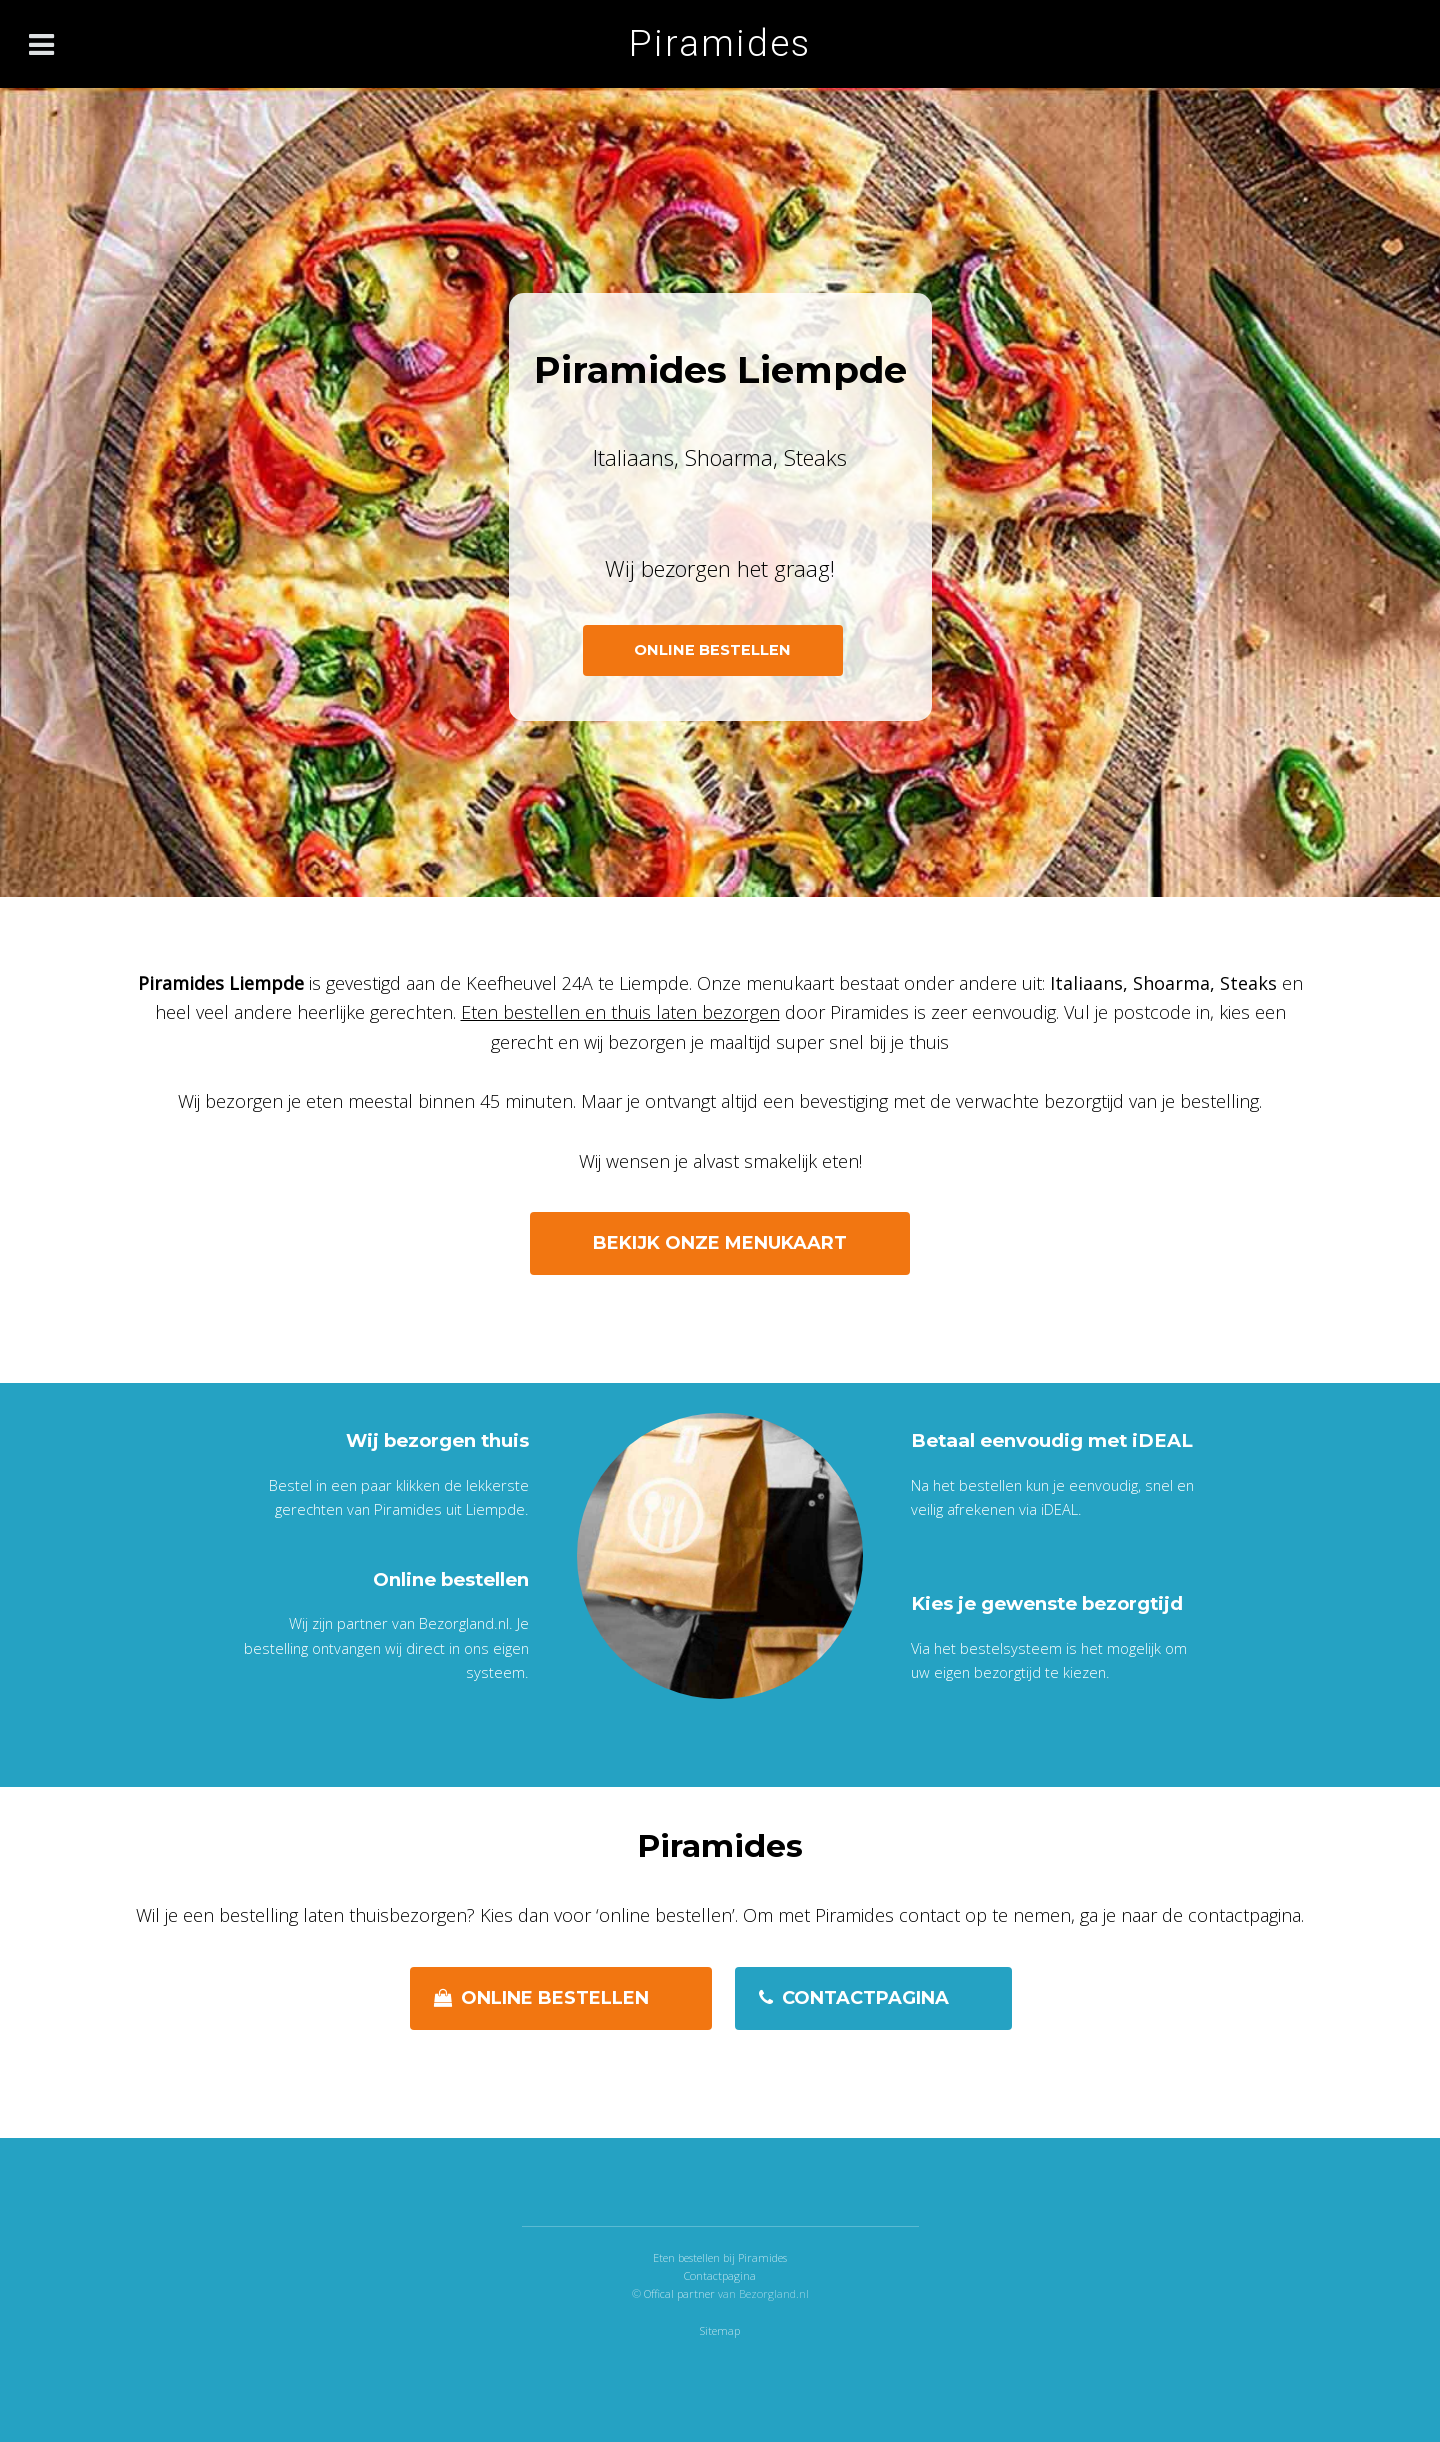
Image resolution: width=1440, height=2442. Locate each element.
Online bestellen (555, 1998)
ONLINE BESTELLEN (712, 650)
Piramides (720, 43)
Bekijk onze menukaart (720, 1243)
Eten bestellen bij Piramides (720, 2257)
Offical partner (681, 2293)
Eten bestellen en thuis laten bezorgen (620, 1012)
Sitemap (720, 2330)
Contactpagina (865, 1998)
